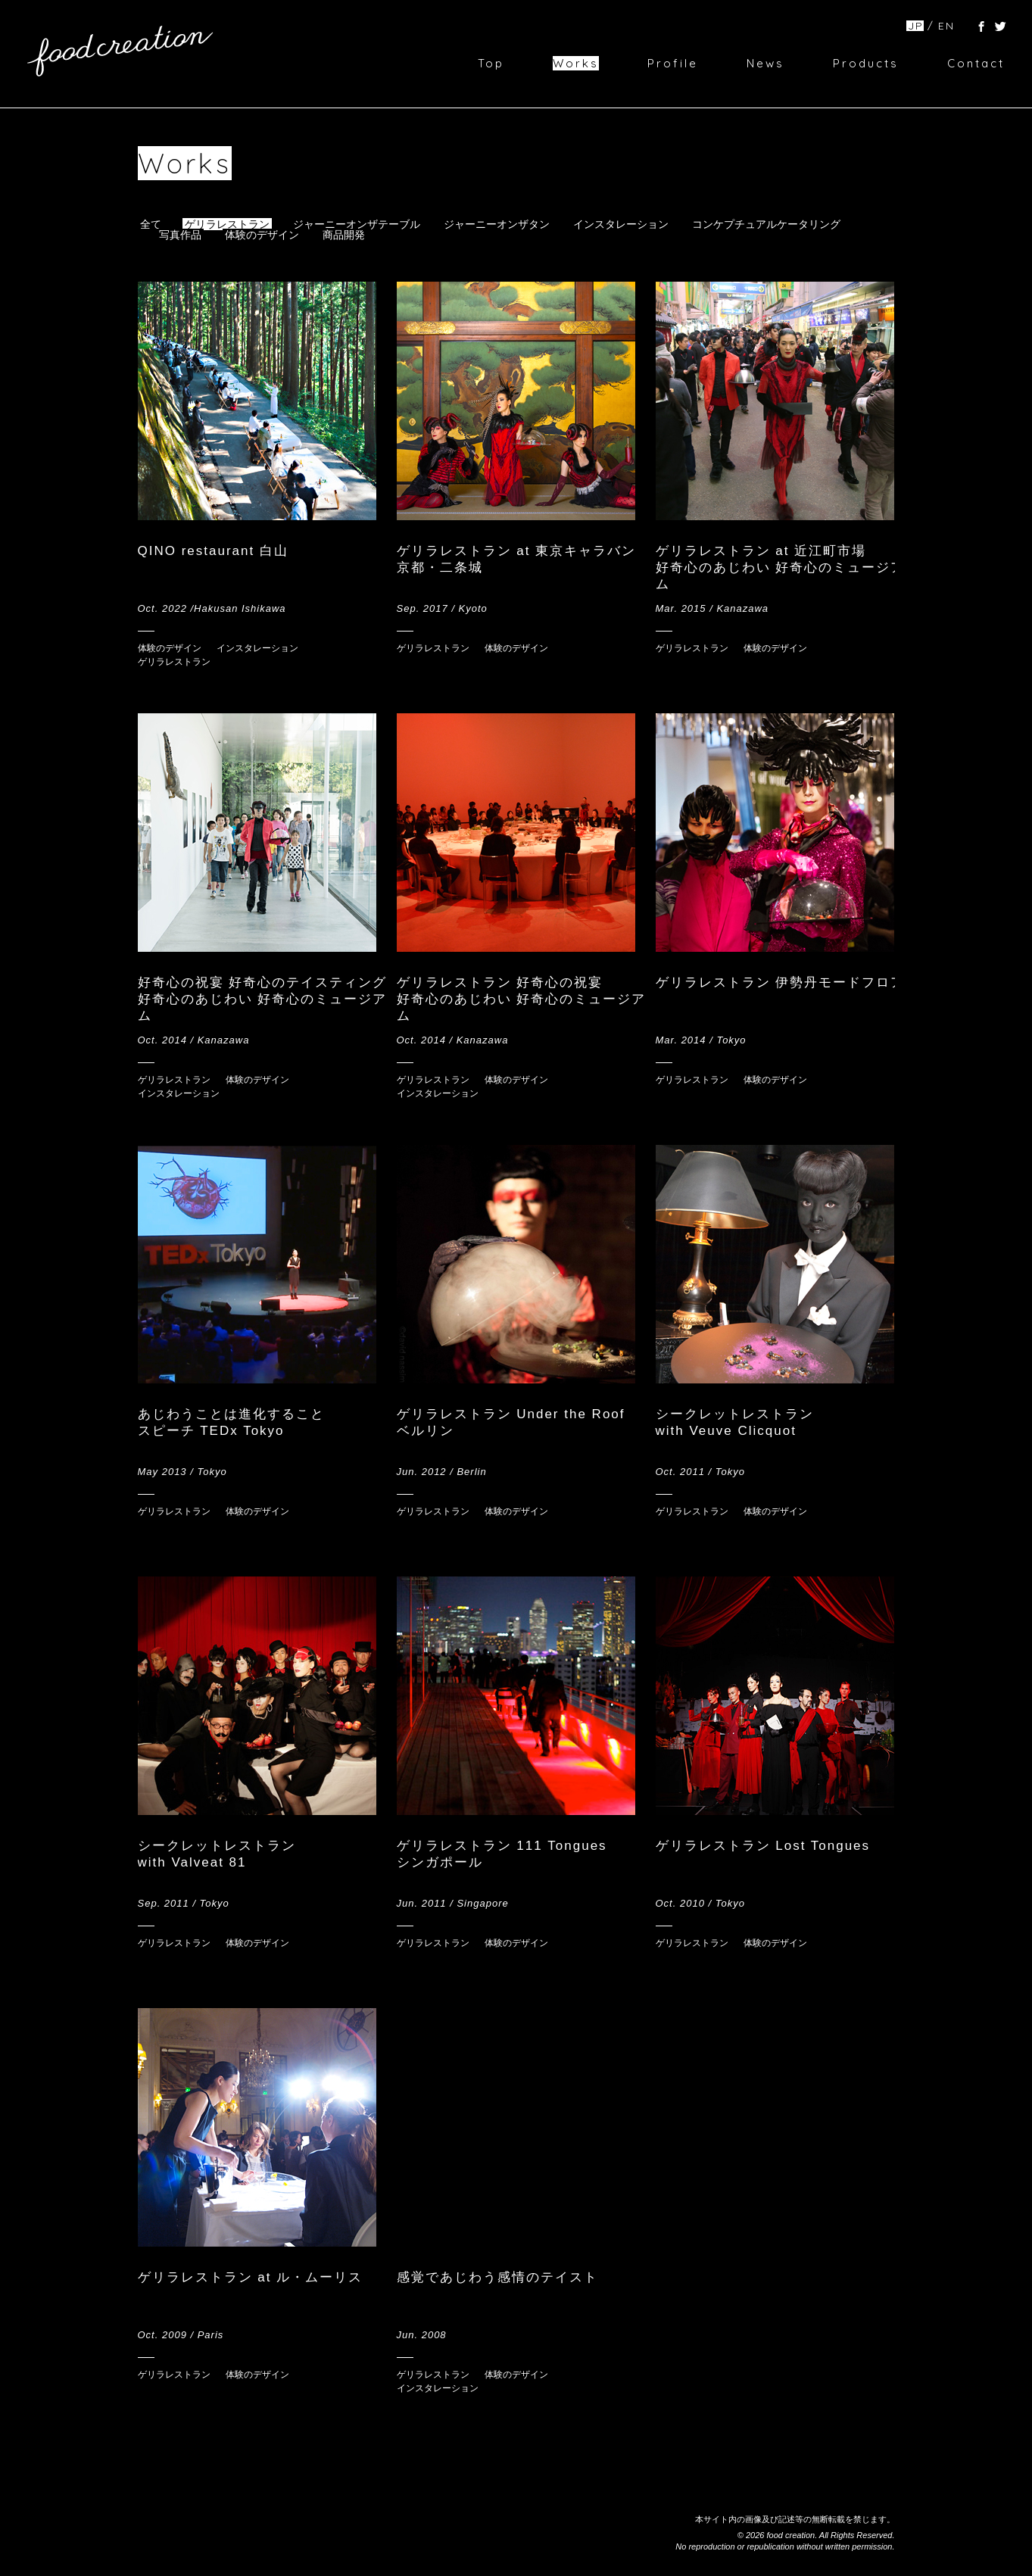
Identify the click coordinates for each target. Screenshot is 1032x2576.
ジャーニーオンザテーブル (356, 224)
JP (916, 25)
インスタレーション (621, 224)
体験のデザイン (262, 235)
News (765, 63)
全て (150, 224)
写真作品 (180, 235)
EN (946, 25)
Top (491, 63)
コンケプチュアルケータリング (766, 224)
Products (866, 63)
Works (576, 63)
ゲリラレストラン (227, 224)
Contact (976, 63)
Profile (672, 63)
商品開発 (344, 235)
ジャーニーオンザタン (497, 224)
